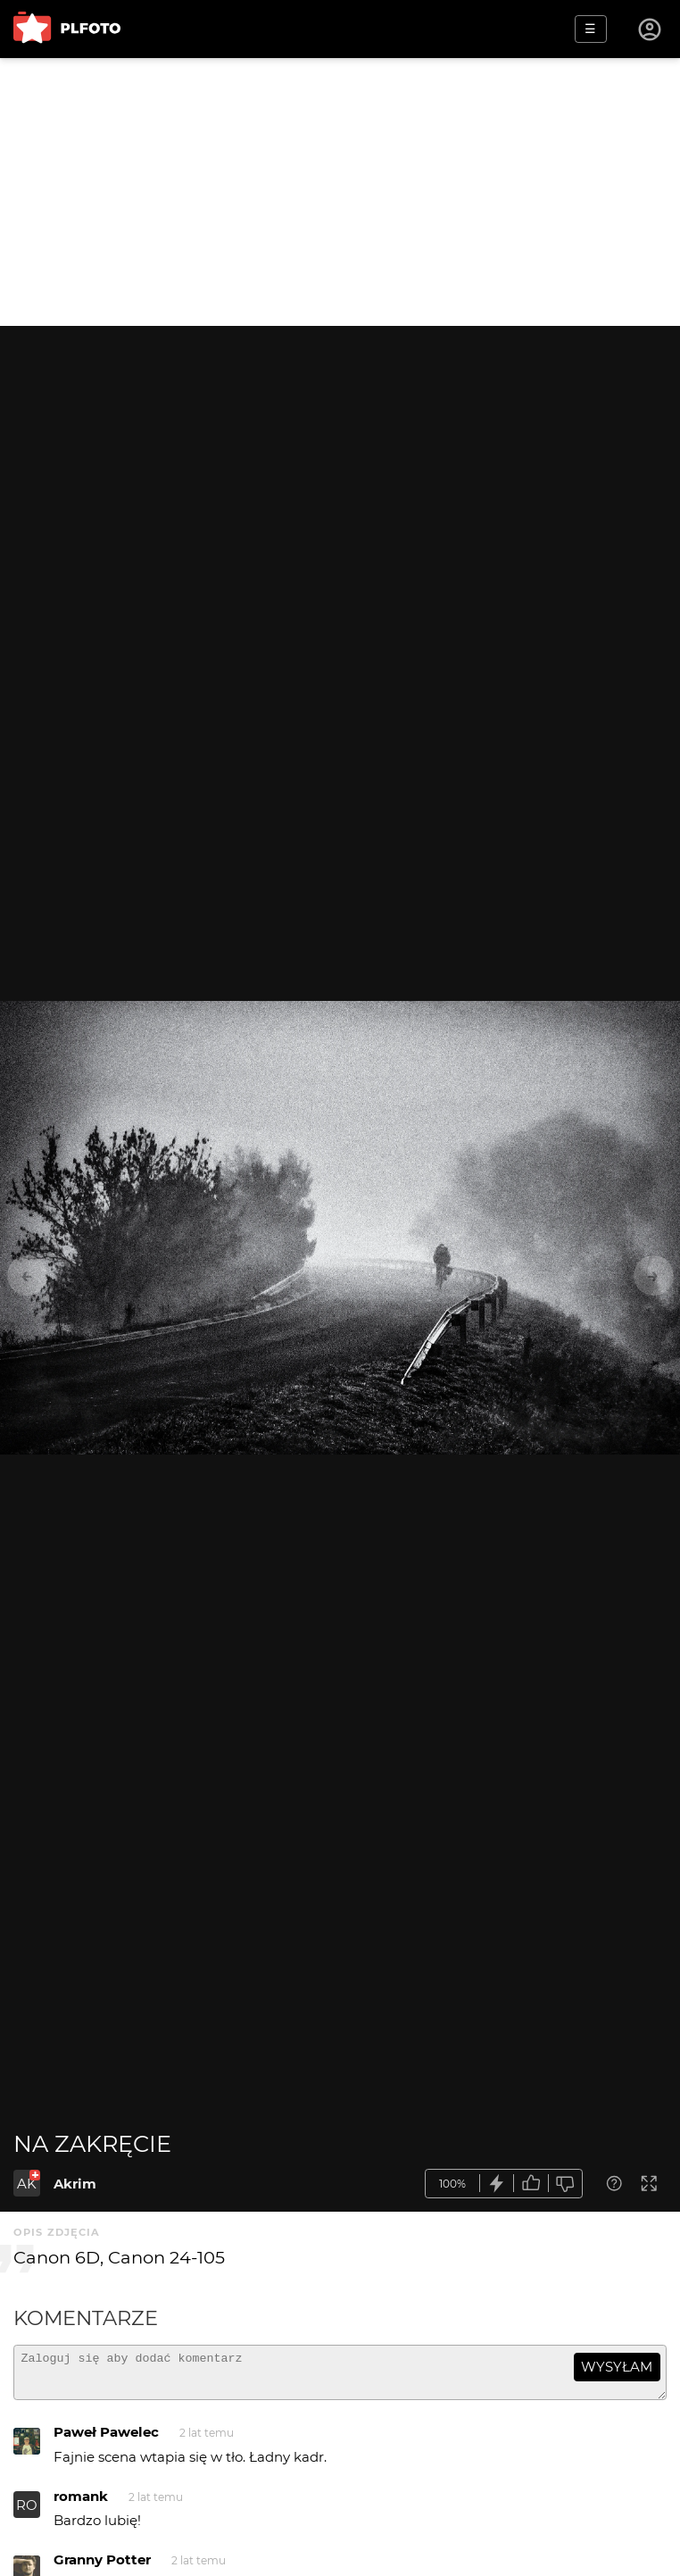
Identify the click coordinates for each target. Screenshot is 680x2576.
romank (81, 2504)
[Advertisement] (340, 192)
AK (27, 2183)
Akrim (75, 2183)
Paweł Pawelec (106, 2439)
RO (26, 2513)
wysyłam (616, 2366)
